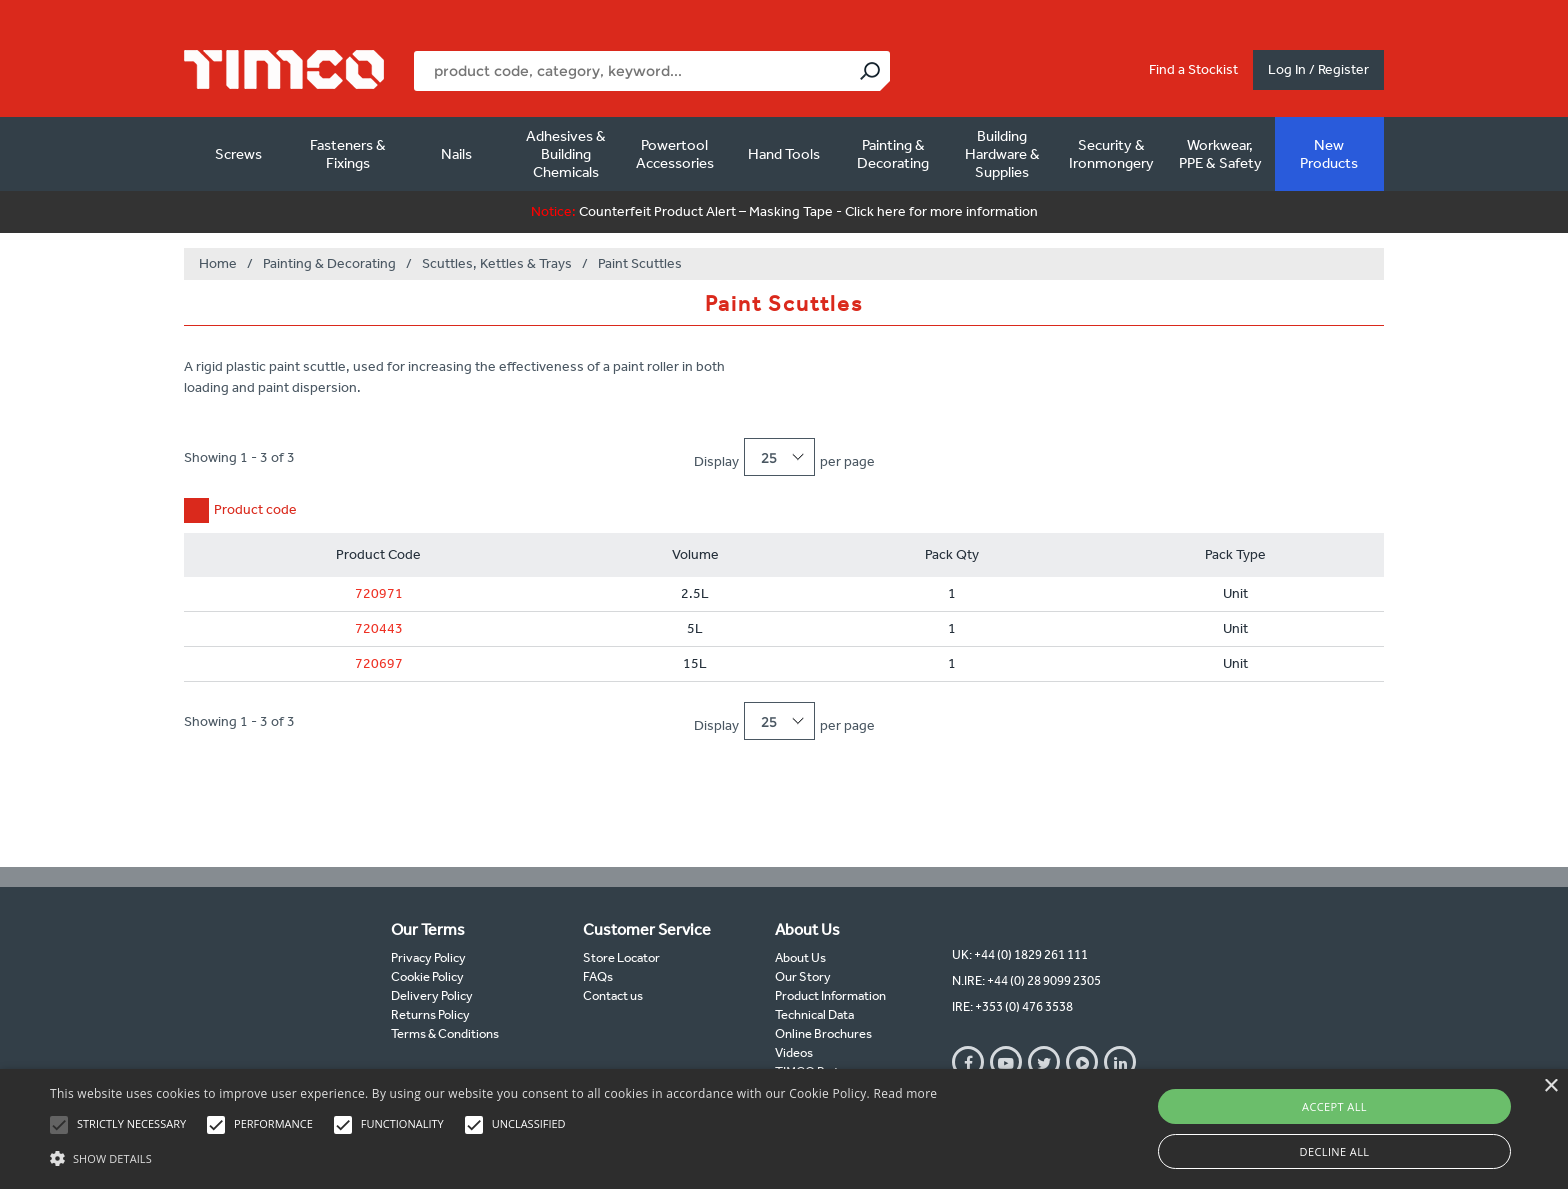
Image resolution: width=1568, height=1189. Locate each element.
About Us (800, 957)
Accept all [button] (1334, 1106)
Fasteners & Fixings (348, 154)
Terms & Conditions (445, 1033)
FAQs (598, 976)
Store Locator (621, 957)
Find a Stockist (1193, 69)
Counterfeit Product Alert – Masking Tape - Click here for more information (784, 211)
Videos (794, 1052)
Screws (238, 154)
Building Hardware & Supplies (1002, 154)
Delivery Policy (432, 995)
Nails (456, 154)
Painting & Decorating (893, 154)
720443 (379, 628)
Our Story (803, 976)
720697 (379, 663)
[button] (493, 1156)
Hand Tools (784, 154)
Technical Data (814, 1014)
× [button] (1550, 1086)
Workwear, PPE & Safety (1220, 154)
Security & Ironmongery (1111, 154)
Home (218, 263)
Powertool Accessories (675, 154)
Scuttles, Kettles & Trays (497, 263)
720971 (379, 593)
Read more (905, 1093)
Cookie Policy (427, 976)
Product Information (830, 995)
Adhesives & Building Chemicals (566, 154)
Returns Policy (430, 1014)
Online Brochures (823, 1033)
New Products (1329, 154)
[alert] (784, 1129)
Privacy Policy (428, 957)
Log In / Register (1318, 69)
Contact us (613, 995)
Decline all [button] (1335, 1151)
